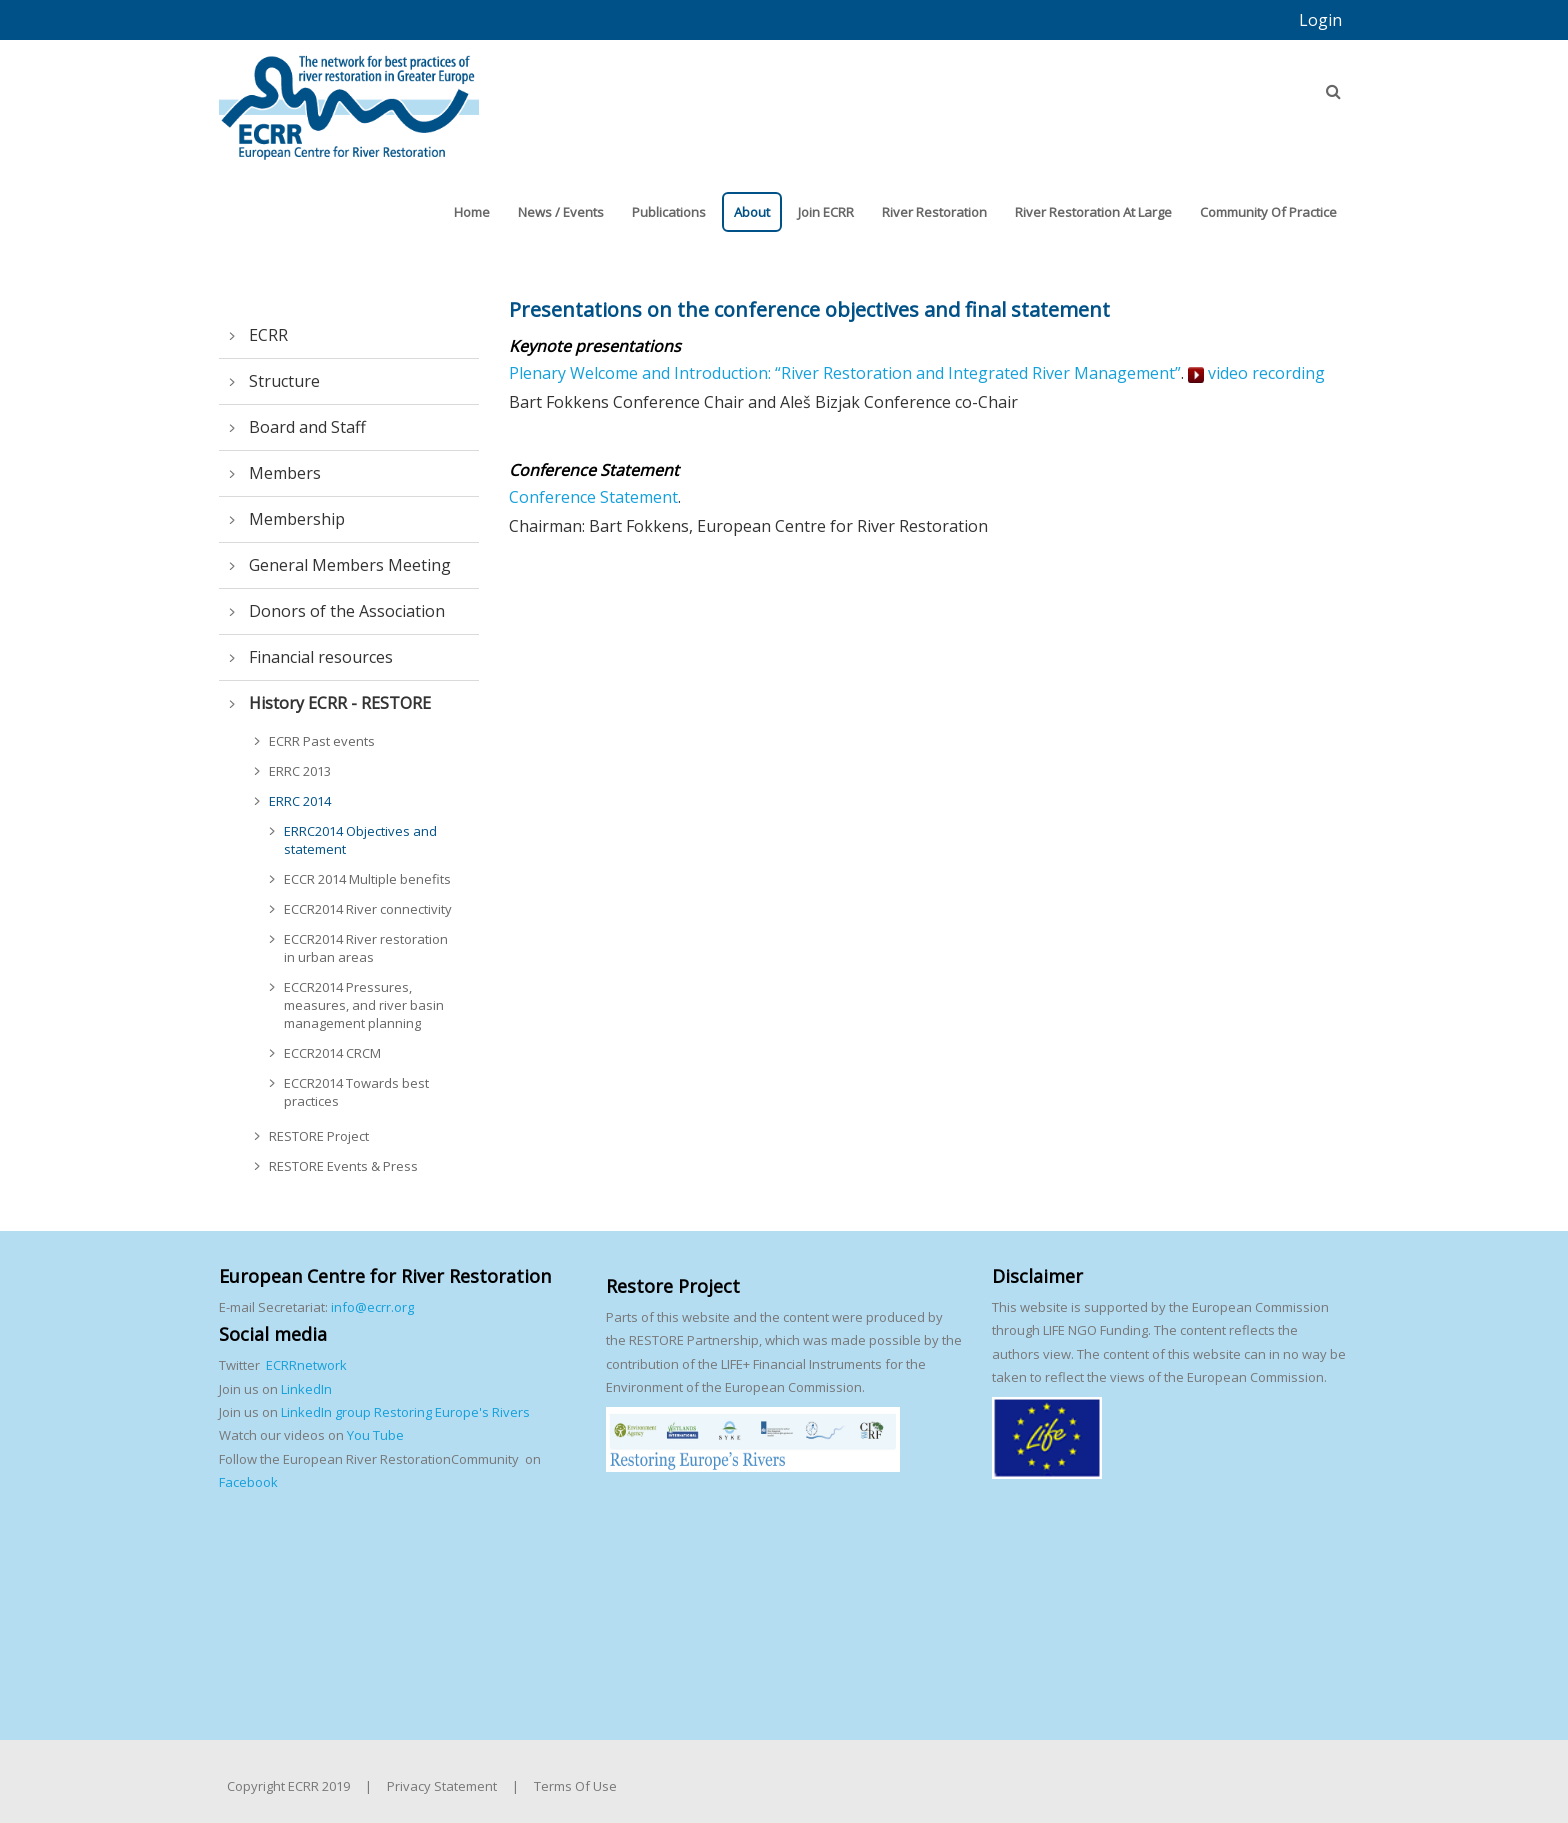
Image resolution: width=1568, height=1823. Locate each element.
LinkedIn (306, 1389)
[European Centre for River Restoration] (349, 98)
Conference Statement (593, 497)
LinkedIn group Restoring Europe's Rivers (405, 1412)
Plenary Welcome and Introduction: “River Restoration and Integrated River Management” (845, 373)
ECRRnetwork (306, 1365)
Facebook (248, 1482)
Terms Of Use (575, 1786)
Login (1320, 20)
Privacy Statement (442, 1786)
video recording (1256, 373)
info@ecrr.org (372, 1307)
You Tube (374, 1435)
